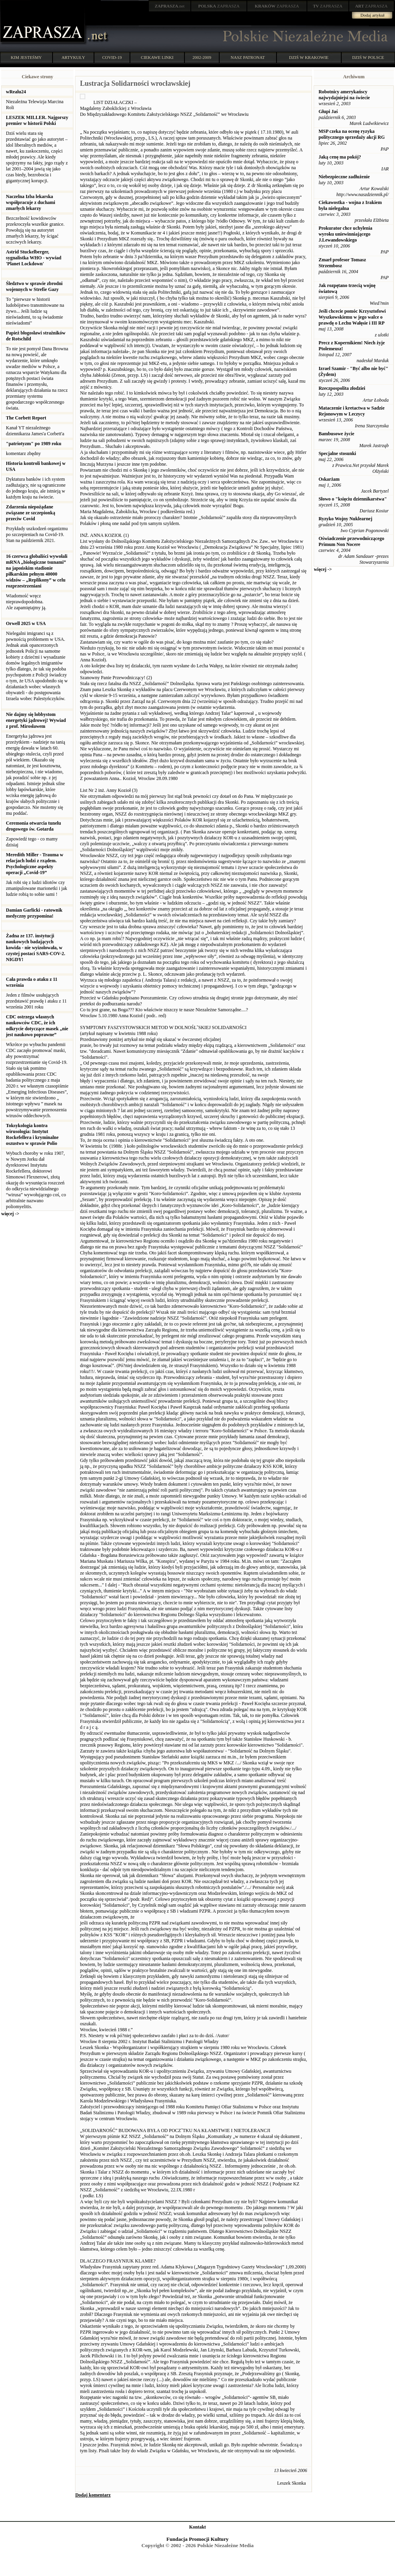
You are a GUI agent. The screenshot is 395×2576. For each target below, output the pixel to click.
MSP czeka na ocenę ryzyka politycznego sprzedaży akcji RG (351, 134)
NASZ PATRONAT (248, 57)
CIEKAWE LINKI (157, 57)
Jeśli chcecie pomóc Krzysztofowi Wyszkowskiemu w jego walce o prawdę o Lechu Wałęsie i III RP (352, 317)
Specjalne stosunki (337, 453)
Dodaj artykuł (373, 15)
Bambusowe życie (336, 433)
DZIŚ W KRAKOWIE (309, 57)
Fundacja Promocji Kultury (197, 2539)
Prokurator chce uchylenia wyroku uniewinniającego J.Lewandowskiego (345, 234)
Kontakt (197, 2527)
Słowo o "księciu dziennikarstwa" (352, 499)
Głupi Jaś (328, 111)
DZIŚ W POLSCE (368, 57)
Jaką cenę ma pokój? (339, 157)
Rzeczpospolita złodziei (341, 388)
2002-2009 (201, 57)
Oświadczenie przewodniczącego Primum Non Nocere (351, 541)
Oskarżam (328, 479)
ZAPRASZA (219, 6)
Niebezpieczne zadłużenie (344, 176)
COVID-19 (112, 57)
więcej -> (10, 1213)
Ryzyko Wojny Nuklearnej (345, 518)
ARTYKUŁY (73, 57)
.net (170, 6)
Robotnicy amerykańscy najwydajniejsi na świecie (344, 94)
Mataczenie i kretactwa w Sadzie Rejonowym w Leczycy (351, 411)
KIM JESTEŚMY (26, 57)
